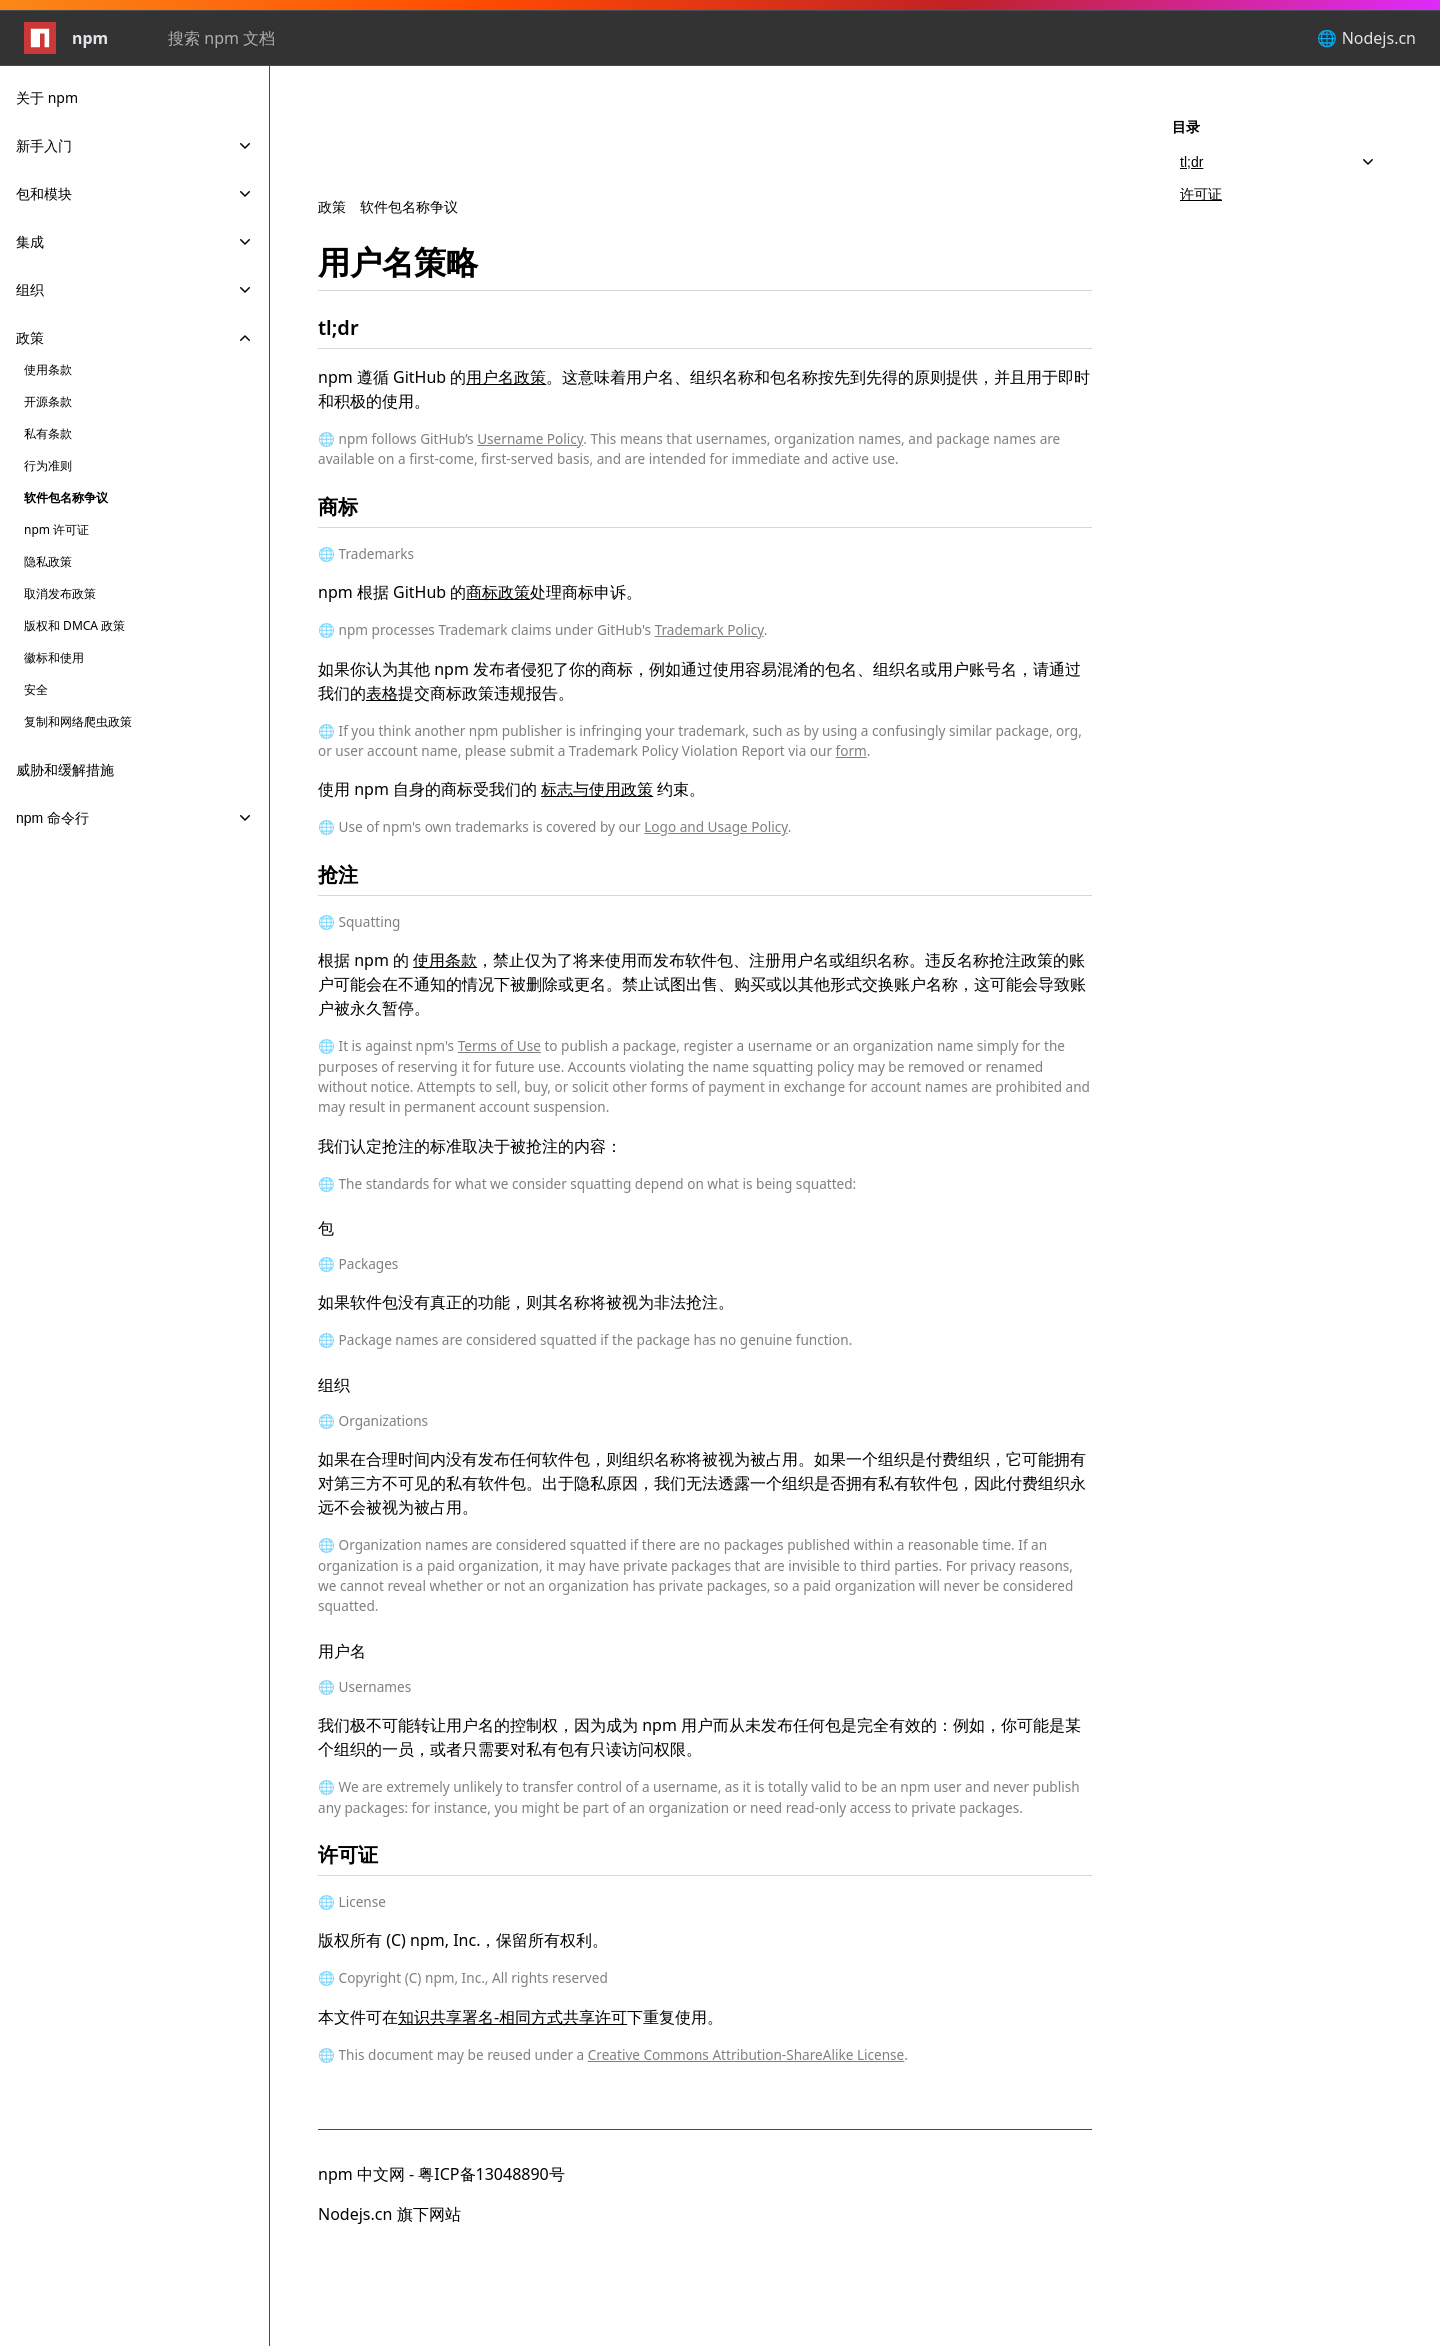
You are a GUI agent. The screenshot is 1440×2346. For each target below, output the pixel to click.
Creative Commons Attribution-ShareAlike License (746, 2054)
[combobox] (276, 38)
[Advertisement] (705, 154)
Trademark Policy (709, 629)
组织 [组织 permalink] (346, 1385)
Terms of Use (499, 1045)
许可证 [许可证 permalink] (360, 1854)
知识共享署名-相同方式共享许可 (512, 2017)
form (851, 750)
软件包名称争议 (409, 206)
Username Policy (530, 438)
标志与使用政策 (597, 789)
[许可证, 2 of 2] (1278, 194)
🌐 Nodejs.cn (1366, 38)
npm (66, 38)
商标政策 (498, 592)
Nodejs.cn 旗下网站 (389, 2214)
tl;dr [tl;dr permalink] (350, 327)
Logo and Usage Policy (715, 826)
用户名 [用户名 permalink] (354, 1651)
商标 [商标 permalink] (350, 506)
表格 (382, 693)
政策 (332, 206)
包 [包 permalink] (338, 1228)
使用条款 (445, 960)
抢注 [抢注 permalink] (350, 874)
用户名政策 (506, 377)
